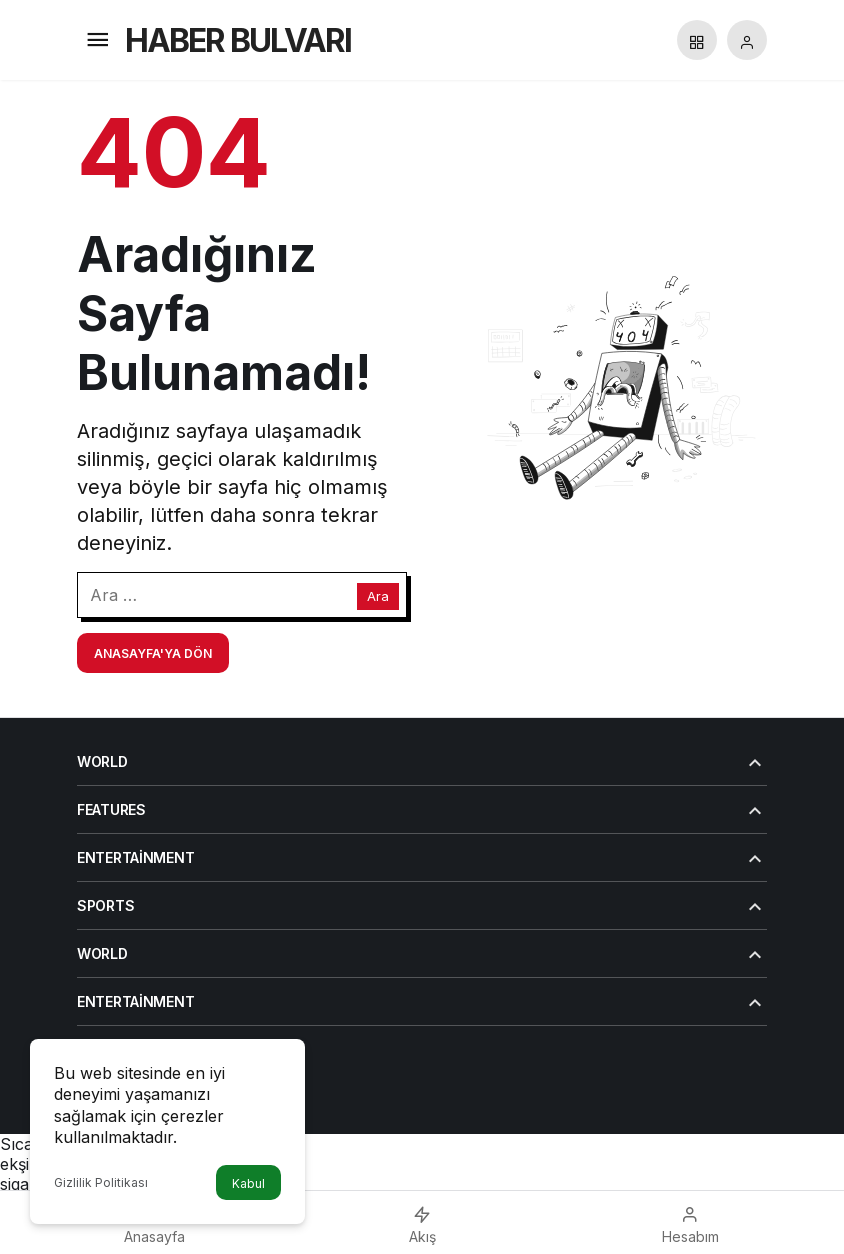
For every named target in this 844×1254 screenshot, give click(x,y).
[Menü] (97, 40)
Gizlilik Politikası (101, 1182)
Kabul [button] (248, 1183)
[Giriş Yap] (747, 40)
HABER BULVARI (238, 40)
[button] (697, 40)
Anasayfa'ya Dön (153, 653)
